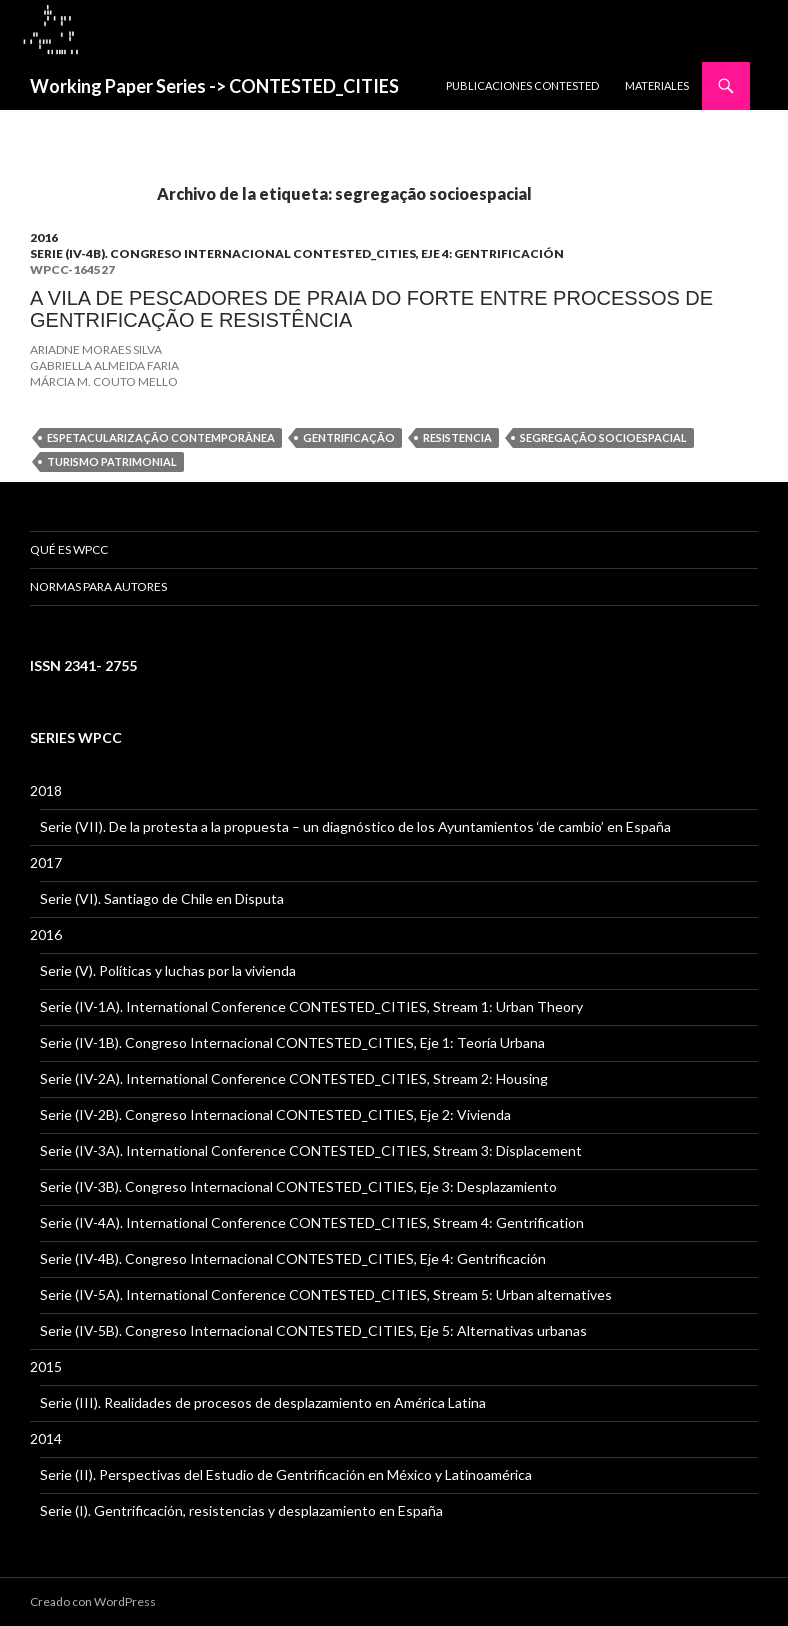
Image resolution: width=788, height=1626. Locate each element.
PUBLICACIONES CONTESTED (522, 85)
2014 (46, 1438)
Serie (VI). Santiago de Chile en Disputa (162, 898)
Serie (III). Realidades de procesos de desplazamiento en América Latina (263, 1402)
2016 (44, 237)
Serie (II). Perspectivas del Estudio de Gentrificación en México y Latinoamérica (286, 1474)
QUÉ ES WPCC (69, 549)
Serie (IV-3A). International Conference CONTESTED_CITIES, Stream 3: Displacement (311, 1150)
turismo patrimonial (112, 461)
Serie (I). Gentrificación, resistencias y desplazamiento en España (241, 1510)
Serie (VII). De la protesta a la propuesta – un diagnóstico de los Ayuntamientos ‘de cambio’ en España (355, 826)
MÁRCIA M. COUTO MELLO (104, 381)
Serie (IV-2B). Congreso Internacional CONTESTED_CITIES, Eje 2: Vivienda (275, 1114)
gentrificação (349, 437)
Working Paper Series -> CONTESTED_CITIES (214, 86)
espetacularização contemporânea (161, 437)
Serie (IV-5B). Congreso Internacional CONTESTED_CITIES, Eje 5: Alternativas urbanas (313, 1330)
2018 (46, 790)
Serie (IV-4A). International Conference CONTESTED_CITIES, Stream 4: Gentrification (312, 1222)
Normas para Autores (98, 586)
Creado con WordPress (93, 1601)
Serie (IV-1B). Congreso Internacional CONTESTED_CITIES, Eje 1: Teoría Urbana (292, 1042)
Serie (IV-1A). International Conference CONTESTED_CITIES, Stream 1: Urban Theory (311, 1006)
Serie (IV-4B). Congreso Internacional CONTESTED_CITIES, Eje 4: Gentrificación (297, 253)
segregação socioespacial (603, 437)
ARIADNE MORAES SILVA (96, 349)
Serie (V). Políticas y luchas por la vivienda (168, 970)
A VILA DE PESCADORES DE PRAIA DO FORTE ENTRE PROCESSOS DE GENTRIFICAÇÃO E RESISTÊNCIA (371, 309)
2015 (46, 1366)
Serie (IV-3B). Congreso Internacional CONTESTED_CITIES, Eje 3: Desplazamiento (298, 1186)
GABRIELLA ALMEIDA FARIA (104, 365)
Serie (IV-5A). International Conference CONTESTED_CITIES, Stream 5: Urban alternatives (326, 1294)
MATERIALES (657, 85)
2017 (46, 862)
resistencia (457, 437)
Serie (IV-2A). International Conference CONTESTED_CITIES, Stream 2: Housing (294, 1078)
